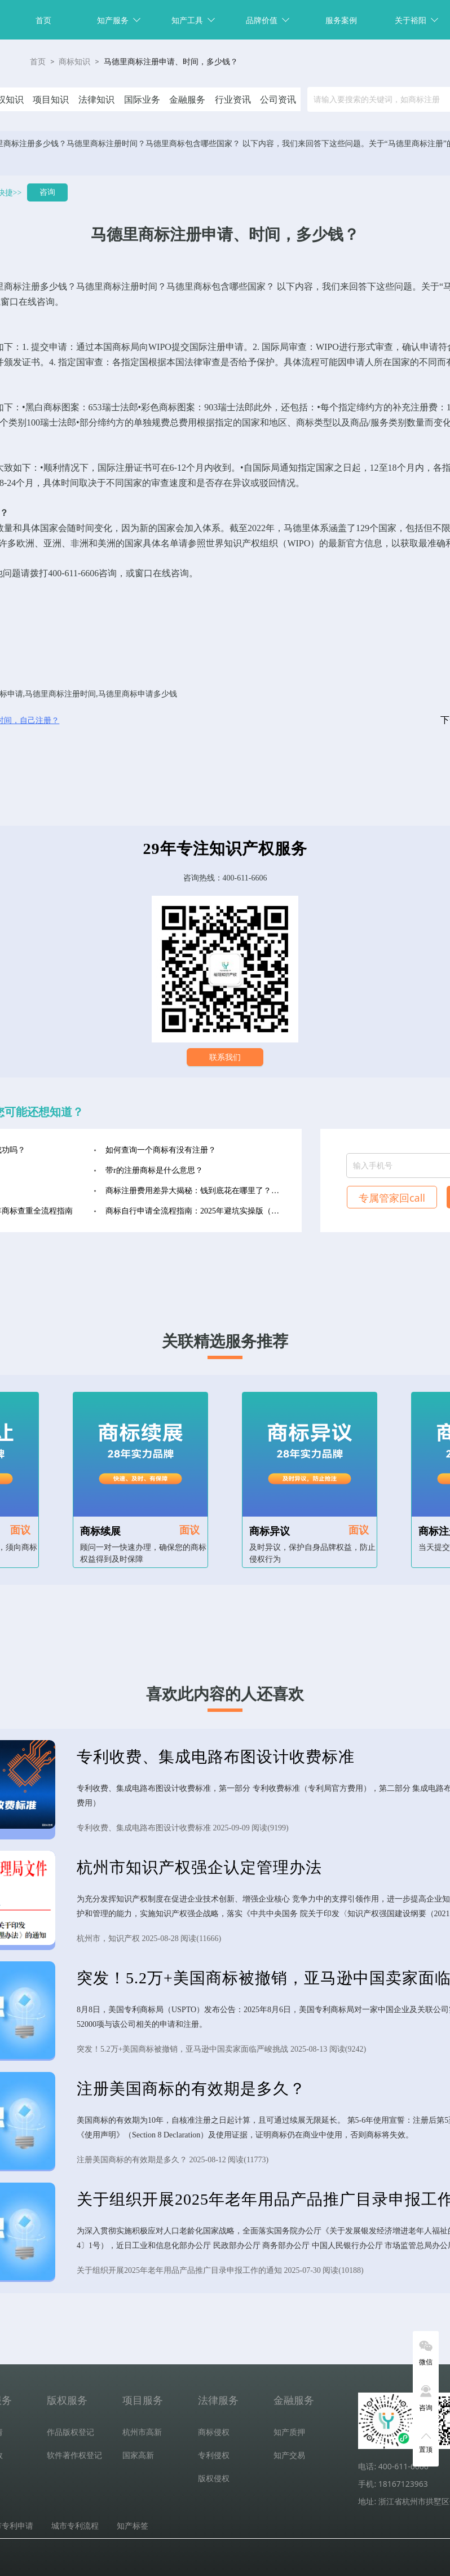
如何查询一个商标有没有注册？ (160, 1150)
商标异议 (269, 1531)
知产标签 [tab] (132, 2525)
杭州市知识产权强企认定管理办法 (199, 1867)
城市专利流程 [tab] (75, 2525)
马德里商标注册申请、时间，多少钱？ (171, 61)
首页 (43, 20)
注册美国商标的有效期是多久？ (191, 2088)
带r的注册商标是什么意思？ (154, 1170)
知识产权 (242, 543)
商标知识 (74, 61)
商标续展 (100, 1531)
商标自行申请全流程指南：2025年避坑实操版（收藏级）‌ (195, 1211)
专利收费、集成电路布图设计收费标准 (216, 1756)
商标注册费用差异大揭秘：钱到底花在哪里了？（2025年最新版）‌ (195, 1190)
